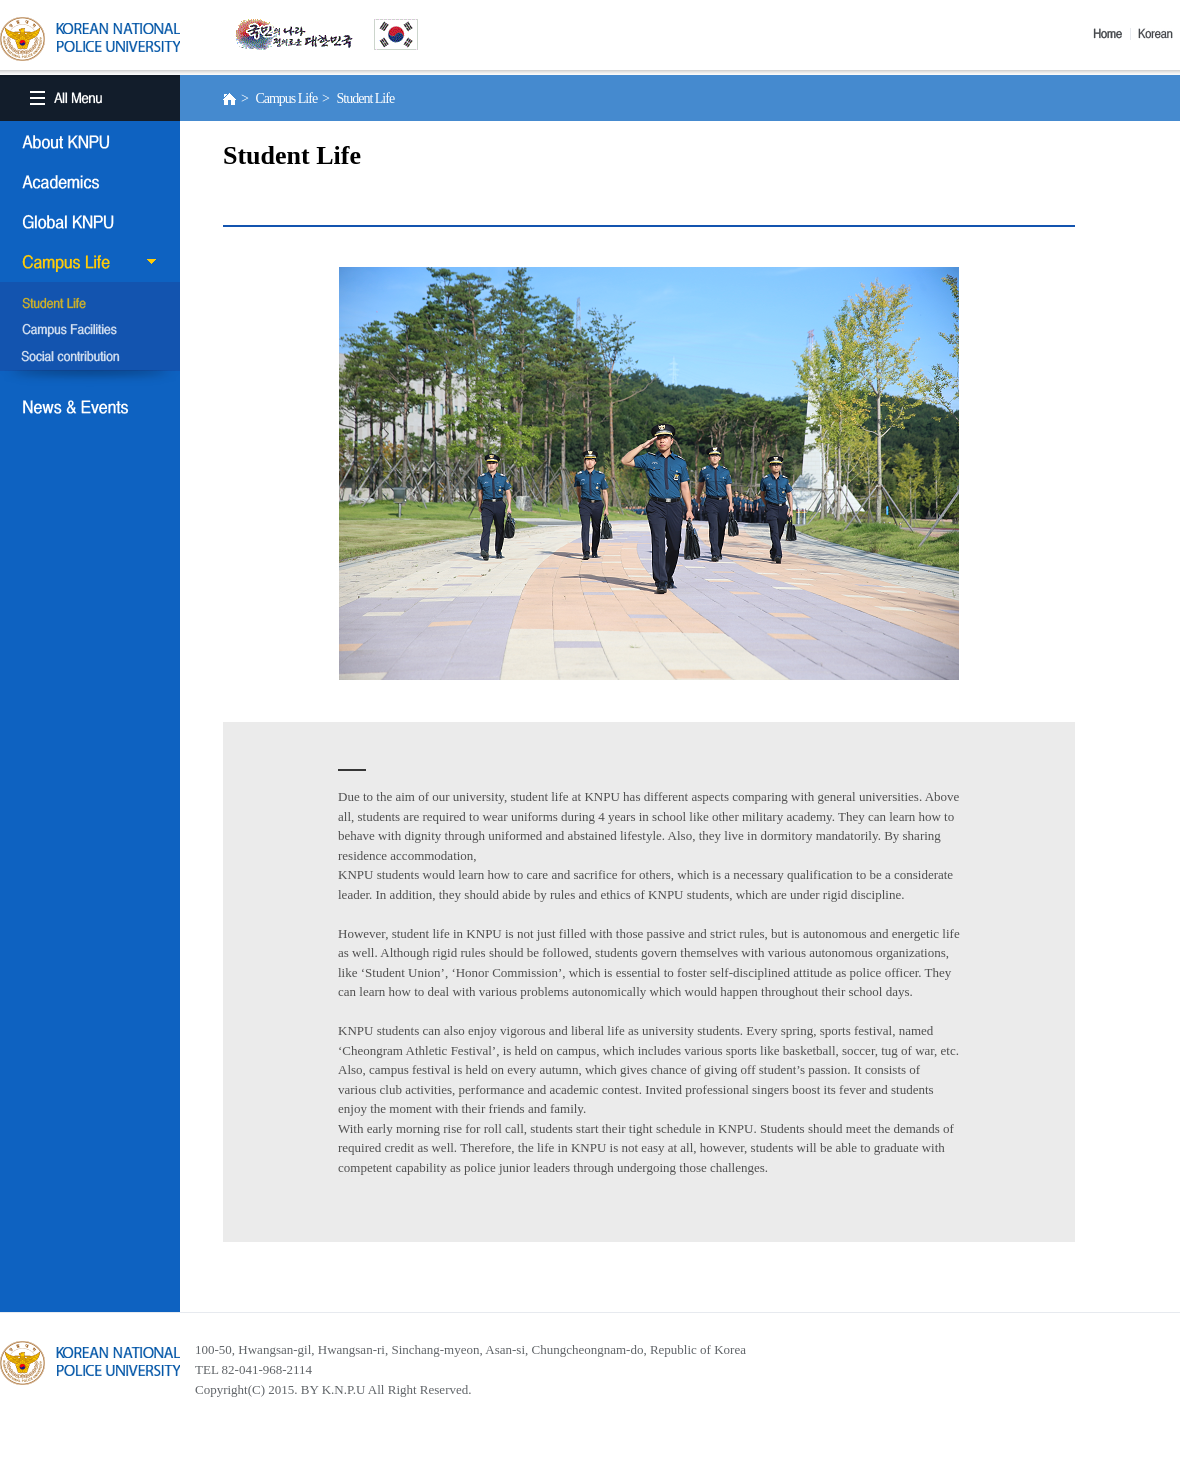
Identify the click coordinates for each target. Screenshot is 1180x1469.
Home (1112, 34)
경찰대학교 (90, 1363)
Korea (1159, 34)
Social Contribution (90, 357)
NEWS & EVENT (90, 407)
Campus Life (90, 262)
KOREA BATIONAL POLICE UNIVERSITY (90, 39)
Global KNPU (90, 222)
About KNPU (90, 142)
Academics (90, 182)
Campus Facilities (90, 331)
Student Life (90, 305)
